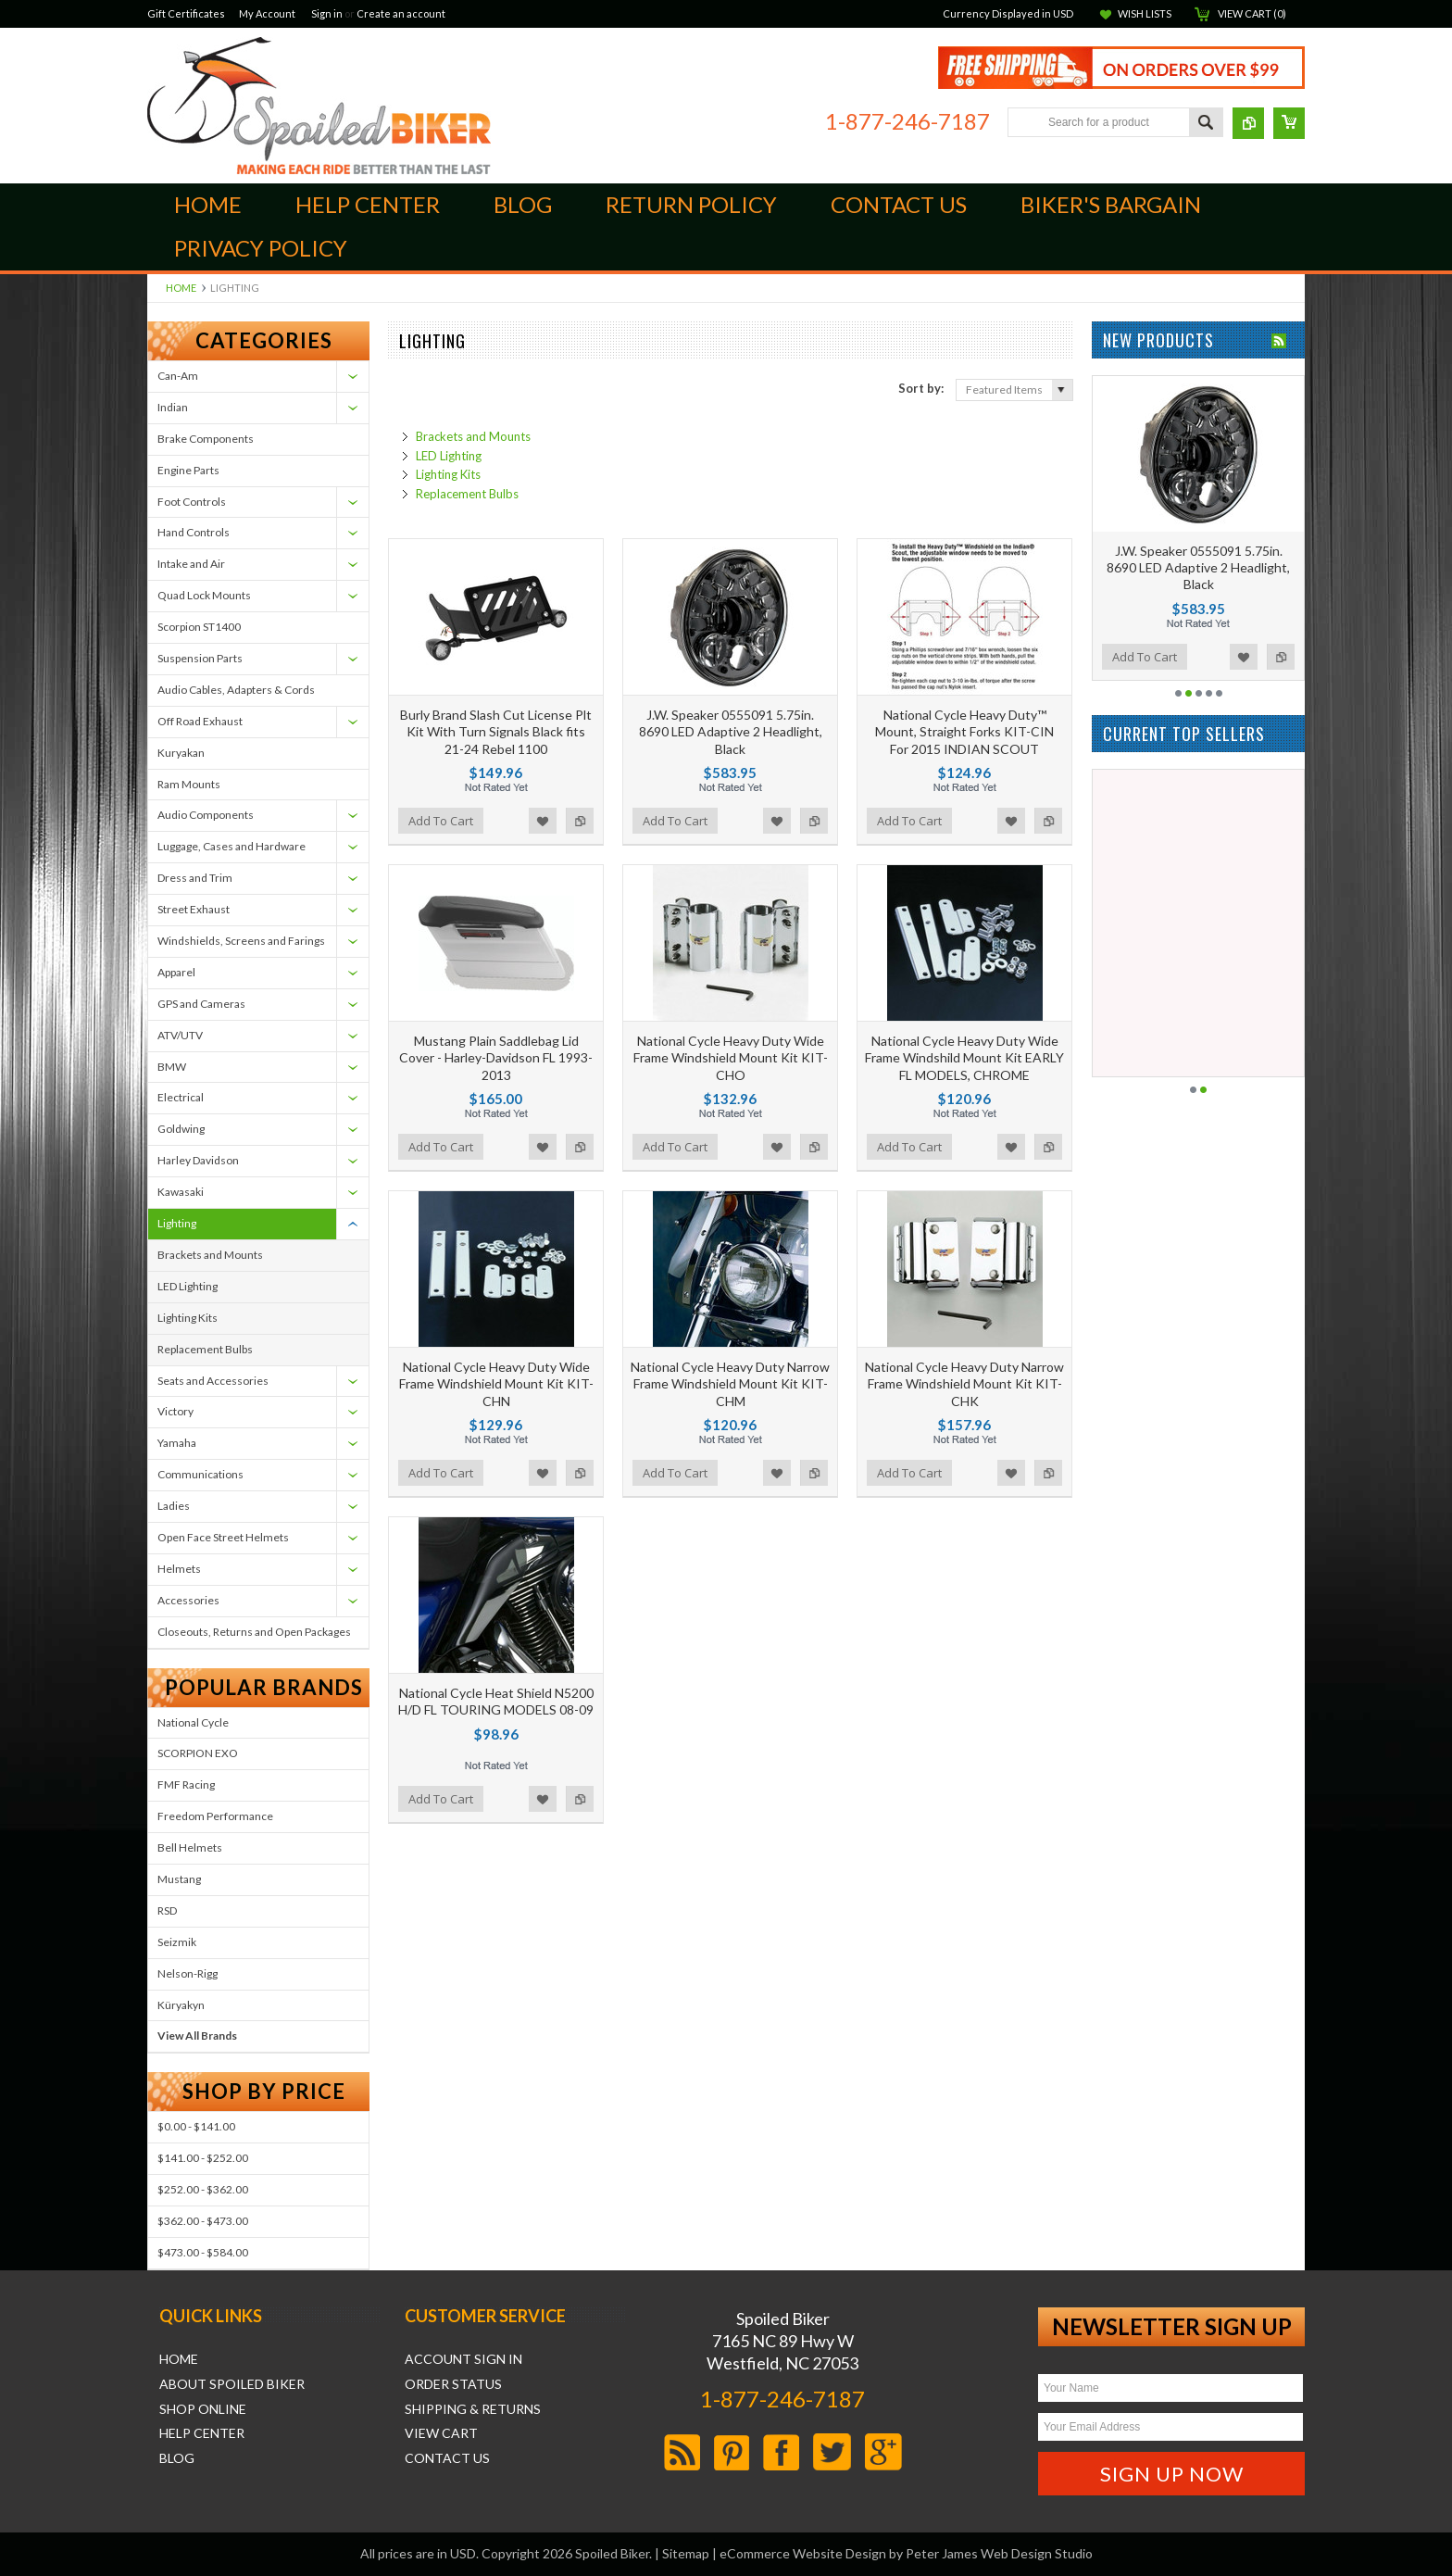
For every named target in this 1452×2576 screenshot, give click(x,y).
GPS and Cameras (201, 1004)
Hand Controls (193, 532)
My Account (267, 13)
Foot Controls (191, 502)
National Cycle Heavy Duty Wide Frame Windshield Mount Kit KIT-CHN (496, 1383)
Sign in (327, 13)
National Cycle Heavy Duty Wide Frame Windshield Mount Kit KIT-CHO (730, 1057)
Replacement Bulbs (205, 1349)
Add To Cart (440, 820)
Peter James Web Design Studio (999, 2553)
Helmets (179, 1569)
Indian (172, 407)
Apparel (176, 972)
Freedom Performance (215, 1816)
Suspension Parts (200, 658)
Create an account (401, 13)
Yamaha (176, 1443)
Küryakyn (181, 2005)
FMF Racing (186, 1784)
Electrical (180, 1097)
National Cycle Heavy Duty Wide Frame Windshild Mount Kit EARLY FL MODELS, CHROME (964, 1057)
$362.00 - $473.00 (202, 2221)
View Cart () (1252, 13)
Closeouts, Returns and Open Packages (254, 1632)
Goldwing (181, 1129)
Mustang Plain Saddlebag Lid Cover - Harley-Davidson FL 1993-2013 (496, 1057)
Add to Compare (580, 821)
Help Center (201, 2433)
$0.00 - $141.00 (196, 2126)
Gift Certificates (186, 13)
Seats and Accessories (213, 1381)
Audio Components (205, 815)
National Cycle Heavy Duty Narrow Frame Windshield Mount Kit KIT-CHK (964, 1383)
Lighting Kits (187, 1318)
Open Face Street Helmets (223, 1537)
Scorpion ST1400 (199, 627)
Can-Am (177, 376)
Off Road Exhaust (200, 721)
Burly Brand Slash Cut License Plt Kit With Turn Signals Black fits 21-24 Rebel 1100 (496, 731)
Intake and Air (191, 564)
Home (181, 288)
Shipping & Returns (473, 2409)
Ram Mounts (188, 784)
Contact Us (447, 2458)
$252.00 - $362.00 (202, 2189)
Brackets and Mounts (210, 1255)
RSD (167, 1910)
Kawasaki (180, 1192)
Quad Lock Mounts (204, 595)
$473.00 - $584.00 (202, 2252)
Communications (200, 1474)
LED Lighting (187, 1286)
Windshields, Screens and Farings (241, 941)
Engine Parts (188, 470)
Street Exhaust (193, 909)
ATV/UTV (180, 1035)
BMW (171, 1067)
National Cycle (193, 1722)
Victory (175, 1411)
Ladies (173, 1506)
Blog (176, 2458)
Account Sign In (463, 2359)
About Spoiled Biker (232, 2384)
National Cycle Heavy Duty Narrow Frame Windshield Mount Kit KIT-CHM (730, 1383)
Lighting (176, 1223)
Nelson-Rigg (187, 1973)
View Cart (441, 2433)
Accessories (188, 1600)
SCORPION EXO (197, 1753)
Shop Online (202, 2409)
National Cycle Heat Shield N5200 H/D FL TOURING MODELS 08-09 (496, 1701)
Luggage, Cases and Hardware (231, 846)
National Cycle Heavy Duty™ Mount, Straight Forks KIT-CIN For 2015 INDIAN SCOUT (964, 731)
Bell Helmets (189, 1847)
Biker (319, 105)
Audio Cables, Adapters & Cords (236, 690)
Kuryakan (181, 753)
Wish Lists (1144, 13)
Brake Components (205, 439)
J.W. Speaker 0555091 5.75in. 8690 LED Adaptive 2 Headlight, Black (730, 731)
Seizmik (176, 1942)
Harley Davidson (198, 1160)
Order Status (453, 2384)
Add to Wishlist (543, 821)
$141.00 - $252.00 (202, 2158)
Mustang (179, 1879)
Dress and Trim (194, 878)
